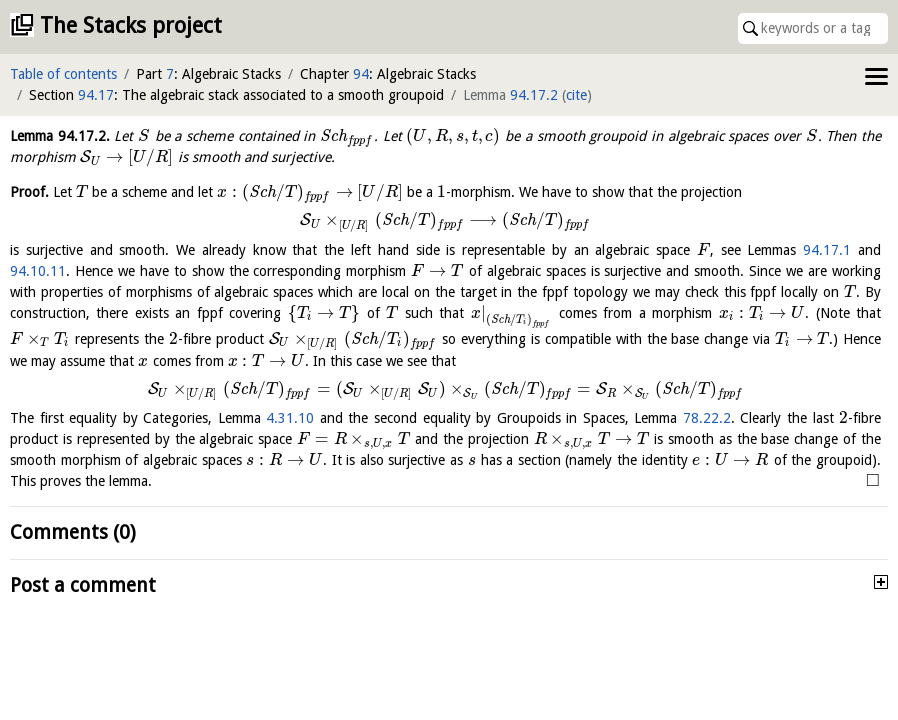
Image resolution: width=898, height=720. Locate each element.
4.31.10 (290, 418)
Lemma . (60, 136)
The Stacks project (131, 25)
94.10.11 (38, 271)
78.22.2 (707, 418)
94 (361, 74)
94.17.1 (827, 250)
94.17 (96, 95)
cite (576, 95)
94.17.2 (534, 95)
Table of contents (63, 74)
